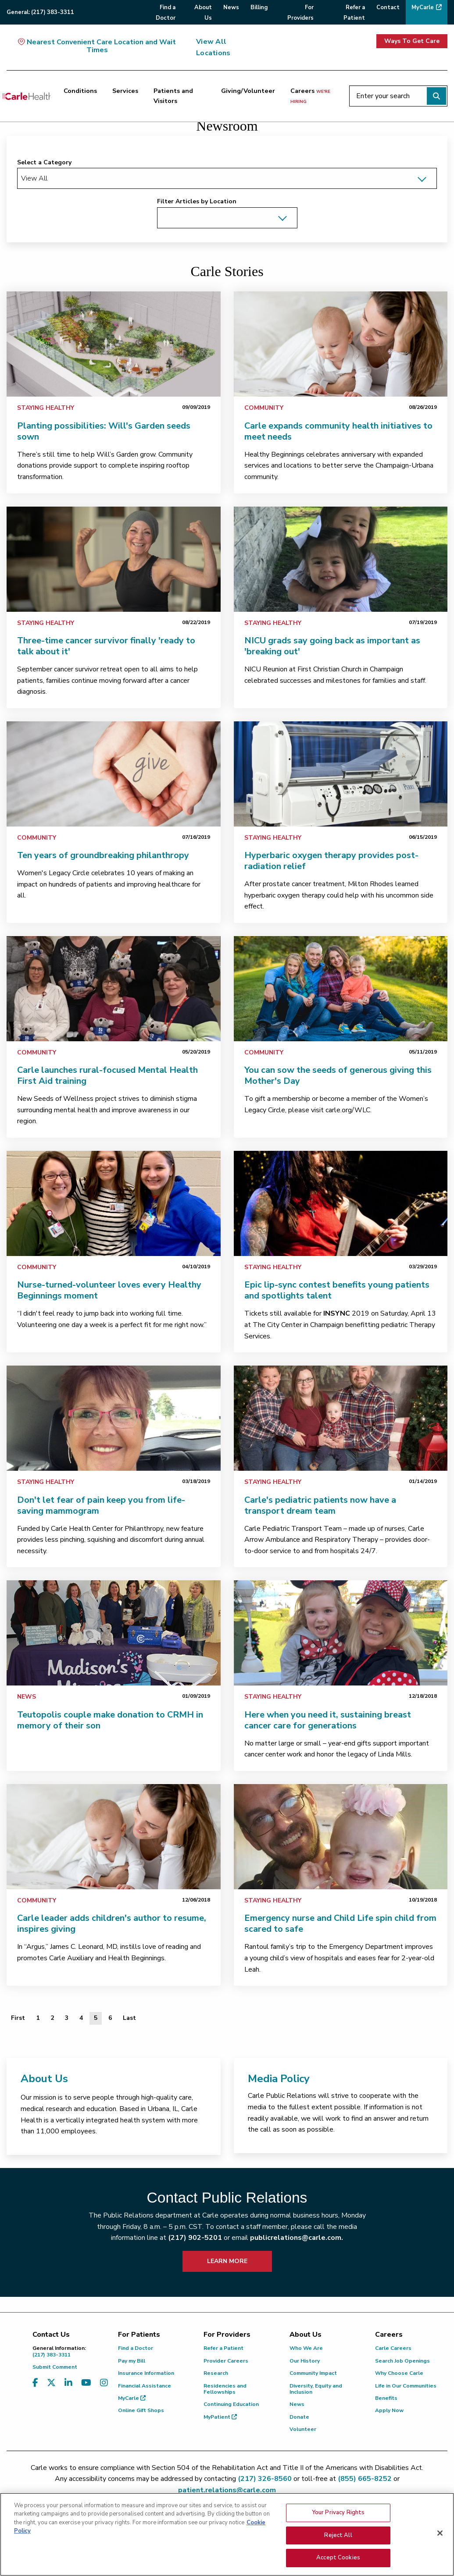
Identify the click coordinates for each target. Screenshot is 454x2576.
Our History (305, 2360)
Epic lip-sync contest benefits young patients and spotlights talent (336, 1290)
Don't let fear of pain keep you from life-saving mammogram (101, 1505)
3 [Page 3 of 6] (66, 2018)
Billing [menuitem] (259, 7)
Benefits (386, 2398)
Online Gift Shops (141, 2410)
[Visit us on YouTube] (86, 2383)
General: (40, 12)
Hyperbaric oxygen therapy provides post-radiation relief (331, 860)
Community (263, 408)
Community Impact (313, 2373)
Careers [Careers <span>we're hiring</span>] (310, 95)
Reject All (338, 2541)
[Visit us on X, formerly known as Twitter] (51, 2383)
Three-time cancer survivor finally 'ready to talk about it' (106, 646)
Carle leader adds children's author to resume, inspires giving (111, 1923)
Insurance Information (146, 2373)
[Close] (440, 2538)
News (26, 1696)
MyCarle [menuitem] (422, 7)
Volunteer (303, 2429)
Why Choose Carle (399, 2373)
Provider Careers (226, 2360)
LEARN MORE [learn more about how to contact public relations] (227, 2261)
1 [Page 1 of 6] (37, 2018)
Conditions (80, 90)
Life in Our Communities (405, 2385)
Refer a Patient (223, 2348)
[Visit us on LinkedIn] (68, 2383)
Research (216, 2373)
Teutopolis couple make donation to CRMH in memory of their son (110, 1720)
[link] (114, 344)
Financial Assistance (144, 2385)
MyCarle (132, 2398)
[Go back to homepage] (26, 96)
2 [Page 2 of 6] (52, 2018)
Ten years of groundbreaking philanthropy (103, 855)
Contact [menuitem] (388, 7)
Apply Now (389, 2410)
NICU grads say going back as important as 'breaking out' (332, 646)
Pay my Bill (131, 2360)
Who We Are (306, 2348)
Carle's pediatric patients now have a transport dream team (320, 1505)
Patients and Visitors (173, 95)
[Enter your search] (398, 95)
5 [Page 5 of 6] (95, 2018)
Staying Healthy (45, 408)
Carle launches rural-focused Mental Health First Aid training (107, 1075)
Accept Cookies (338, 2563)
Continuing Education (231, 2404)
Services (125, 90)
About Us (44, 2079)
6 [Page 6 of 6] (110, 2018)
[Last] (129, 2018)
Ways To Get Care (412, 41)
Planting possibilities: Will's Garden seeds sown (103, 431)
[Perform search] (436, 96)
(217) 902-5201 (195, 2237)
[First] (18, 2018)
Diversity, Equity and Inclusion (316, 2388)
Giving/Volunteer (248, 90)
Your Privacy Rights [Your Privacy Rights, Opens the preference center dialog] (338, 2518)
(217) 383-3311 (68, 2351)
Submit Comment (54, 2366)
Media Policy (279, 2079)
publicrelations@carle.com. (296, 2237)
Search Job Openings (402, 2360)
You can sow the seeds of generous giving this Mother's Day (338, 1075)
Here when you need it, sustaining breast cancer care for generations (327, 1720)
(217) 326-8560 (265, 2479)
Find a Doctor (135, 2348)
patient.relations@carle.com (227, 2490)
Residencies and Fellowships (225, 2388)
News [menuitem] (231, 7)
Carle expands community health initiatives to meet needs (338, 431)
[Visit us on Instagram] (104, 2383)
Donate (299, 2416)
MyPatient (220, 2416)
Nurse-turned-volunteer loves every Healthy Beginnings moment (109, 1290)
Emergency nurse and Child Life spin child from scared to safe (340, 1923)
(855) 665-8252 (365, 2479)
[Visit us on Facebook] (35, 2383)
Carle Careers (393, 2348)
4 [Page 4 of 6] (81, 2018)
